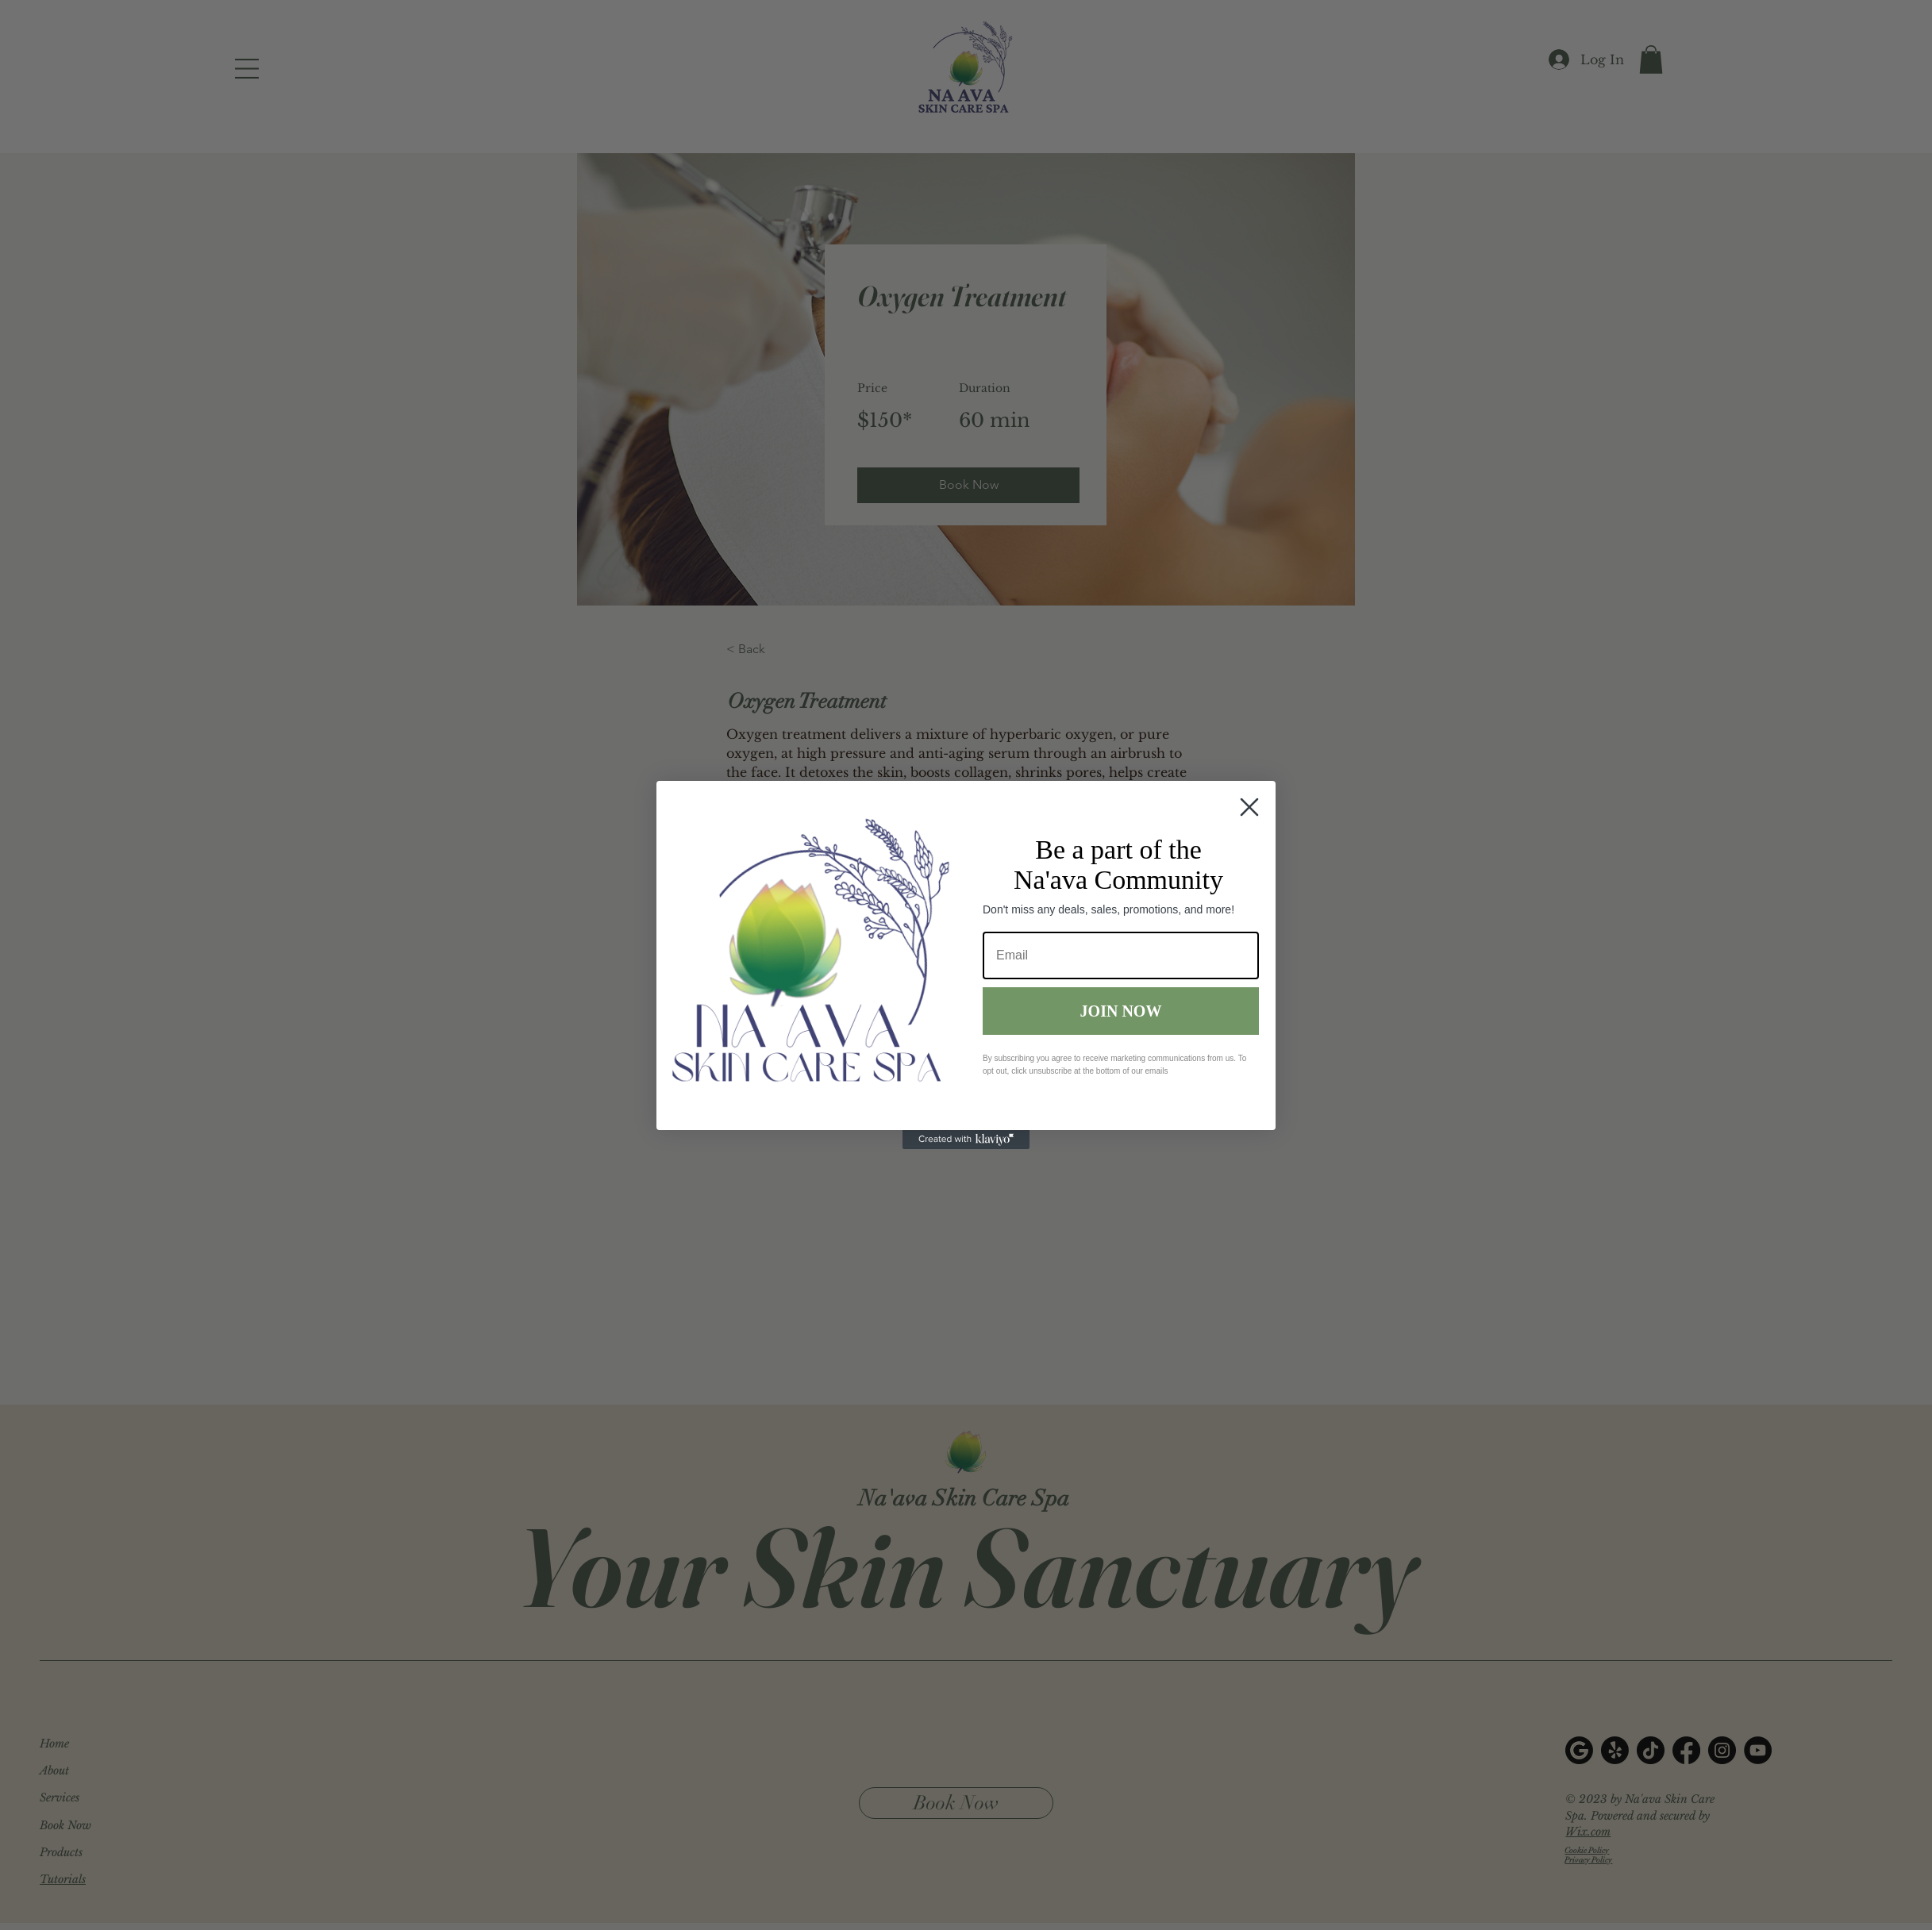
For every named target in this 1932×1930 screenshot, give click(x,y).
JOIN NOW (1121, 1011)
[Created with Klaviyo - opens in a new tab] (966, 1139)
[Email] (1121, 955)
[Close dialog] (1249, 807)
